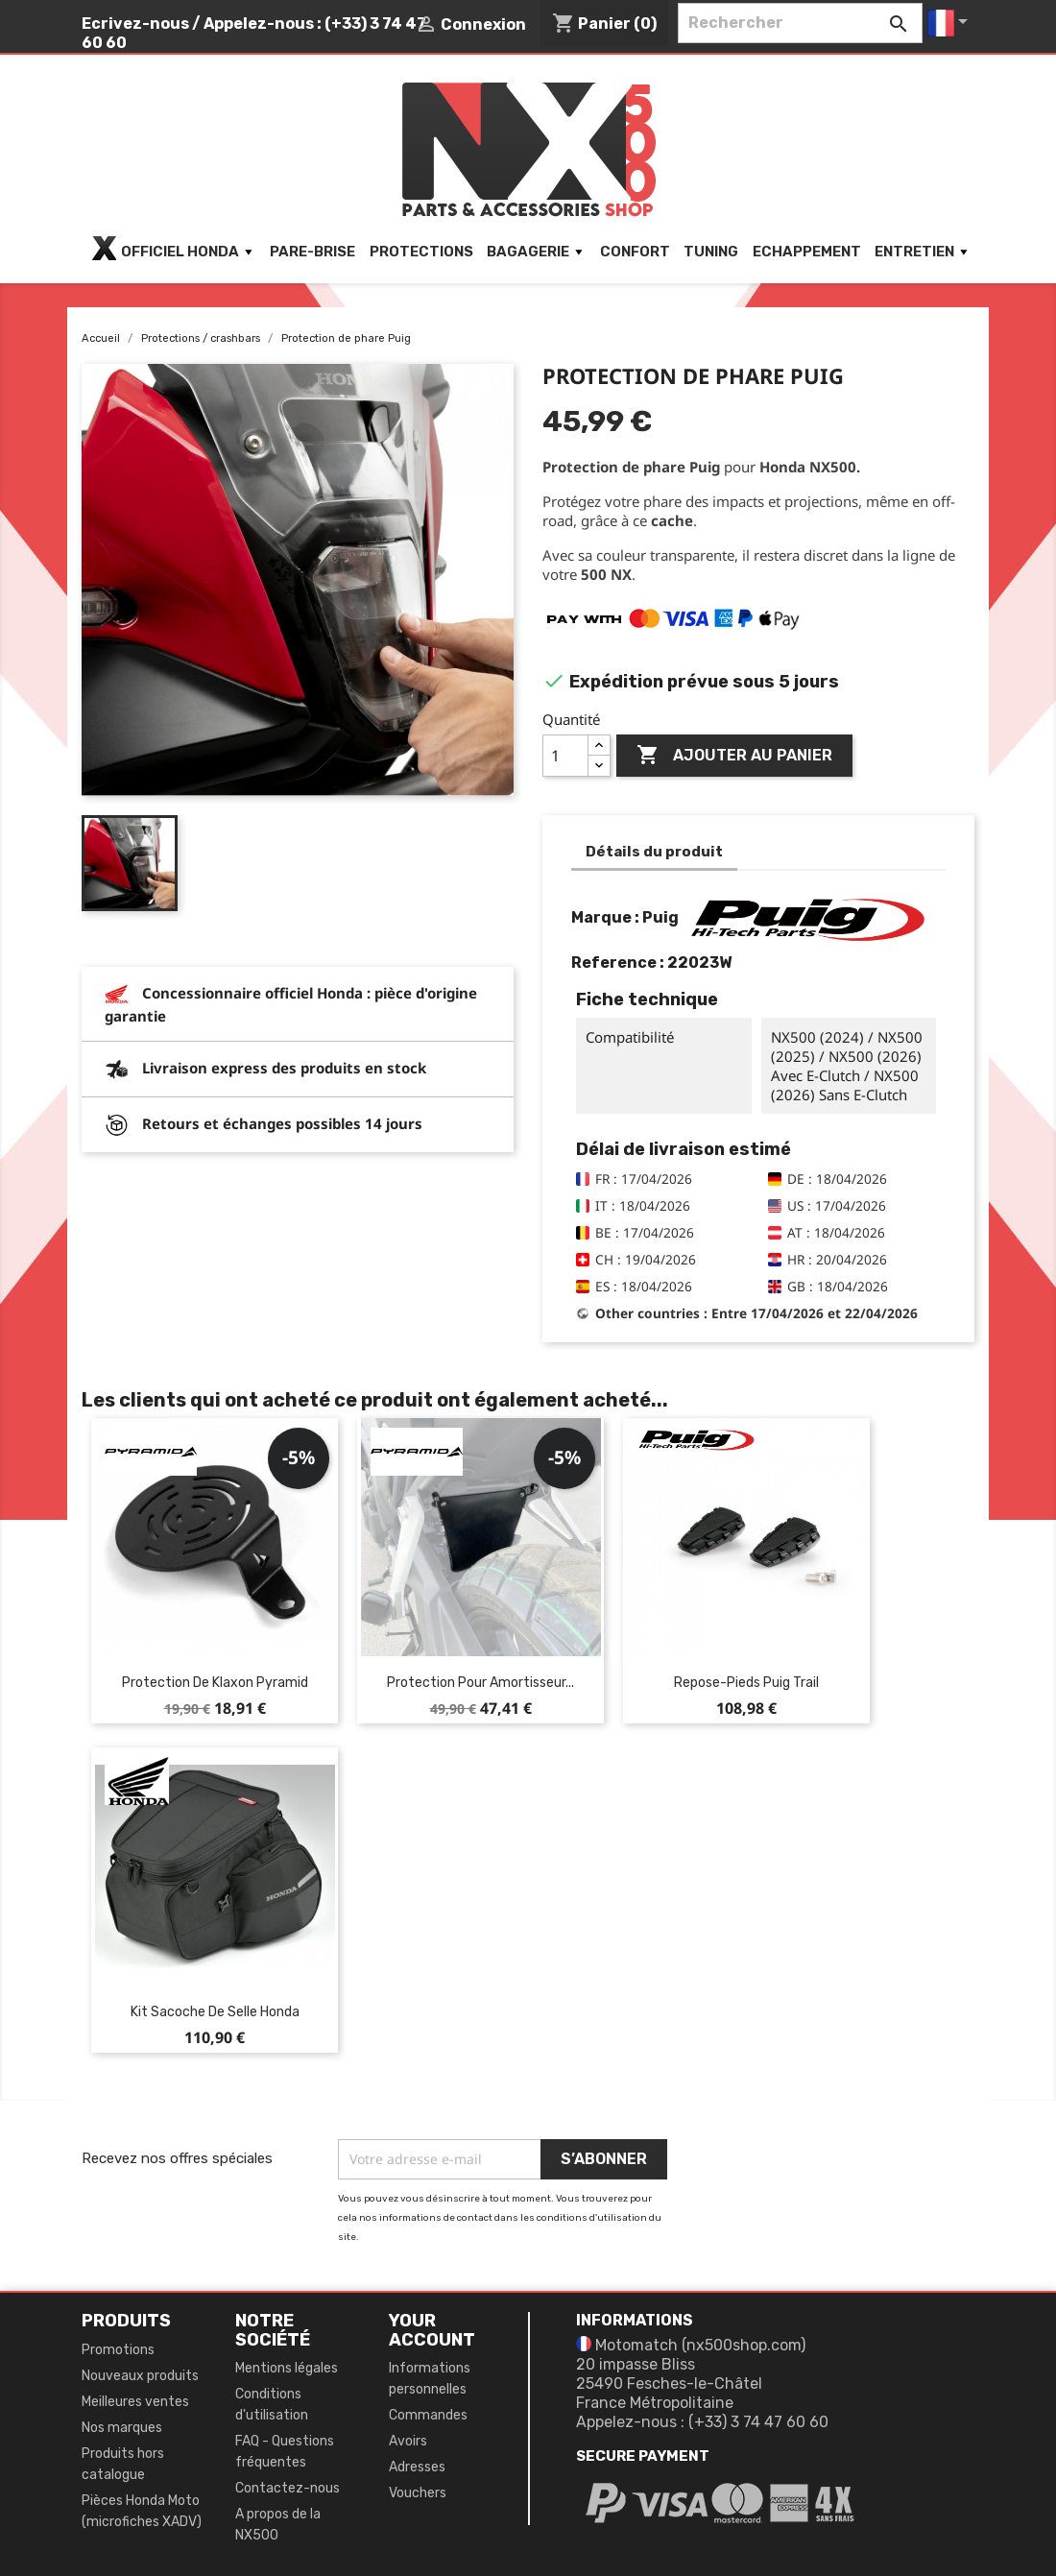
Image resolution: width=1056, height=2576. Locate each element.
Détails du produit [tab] (654, 851)
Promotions (118, 2350)
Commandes (428, 2415)
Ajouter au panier (734, 755)
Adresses (417, 2467)
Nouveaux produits (140, 2376)
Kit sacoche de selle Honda (215, 2012)
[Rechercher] (800, 23)
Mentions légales (286, 2368)
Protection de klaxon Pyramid (215, 1682)
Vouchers (417, 2493)
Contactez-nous (287, 2488)
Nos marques (122, 2428)
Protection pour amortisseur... (480, 1682)
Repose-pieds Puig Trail (746, 1682)
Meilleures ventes (135, 2402)
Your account (432, 2330)
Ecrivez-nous (135, 23)
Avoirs (408, 2441)
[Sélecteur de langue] (950, 23)
